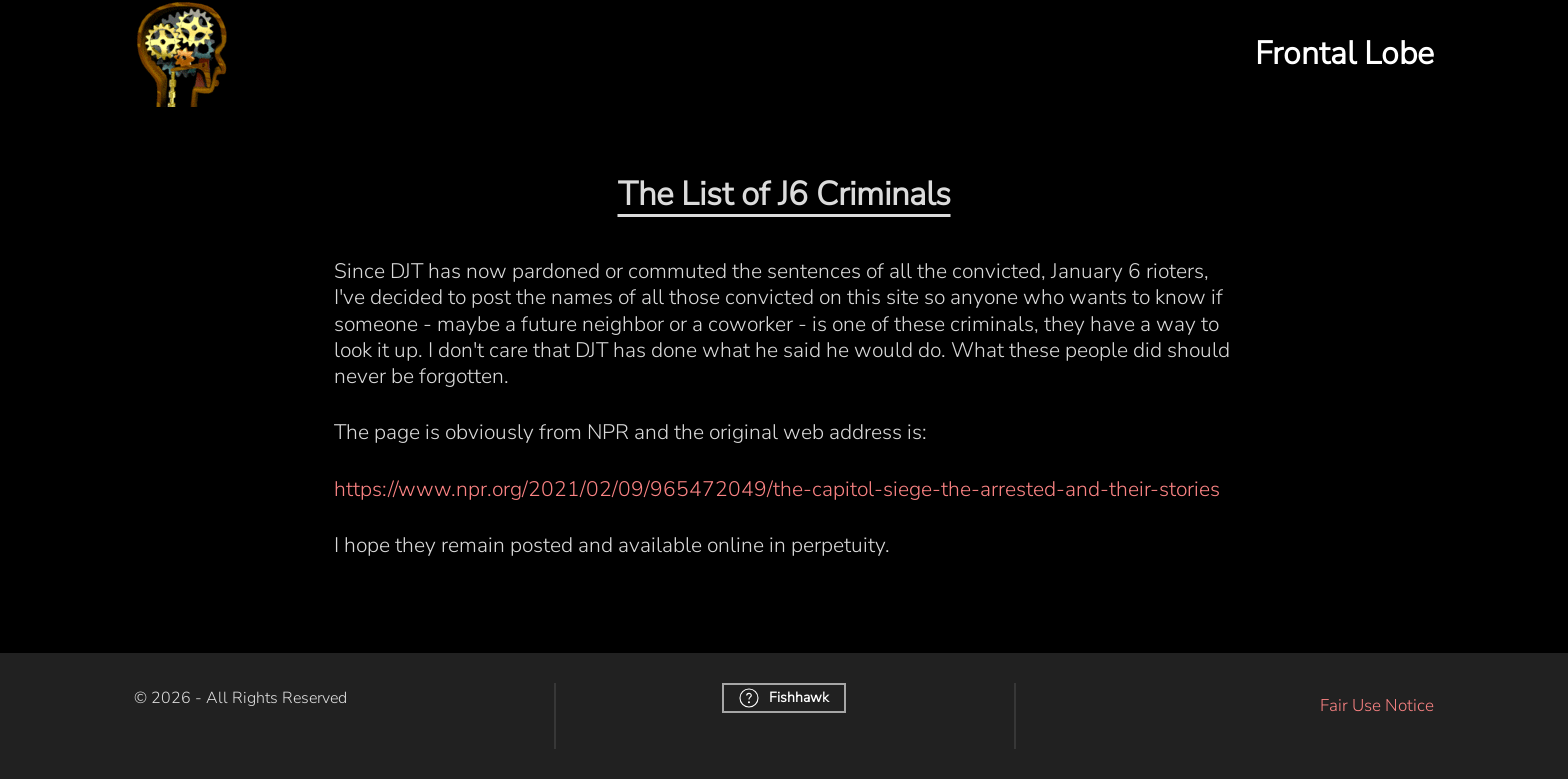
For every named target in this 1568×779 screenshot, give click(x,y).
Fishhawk (784, 698)
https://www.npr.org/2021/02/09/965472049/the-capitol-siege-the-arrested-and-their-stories (777, 489)
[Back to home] (182, 53)
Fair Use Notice (1377, 705)
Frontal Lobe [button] (1344, 53)
